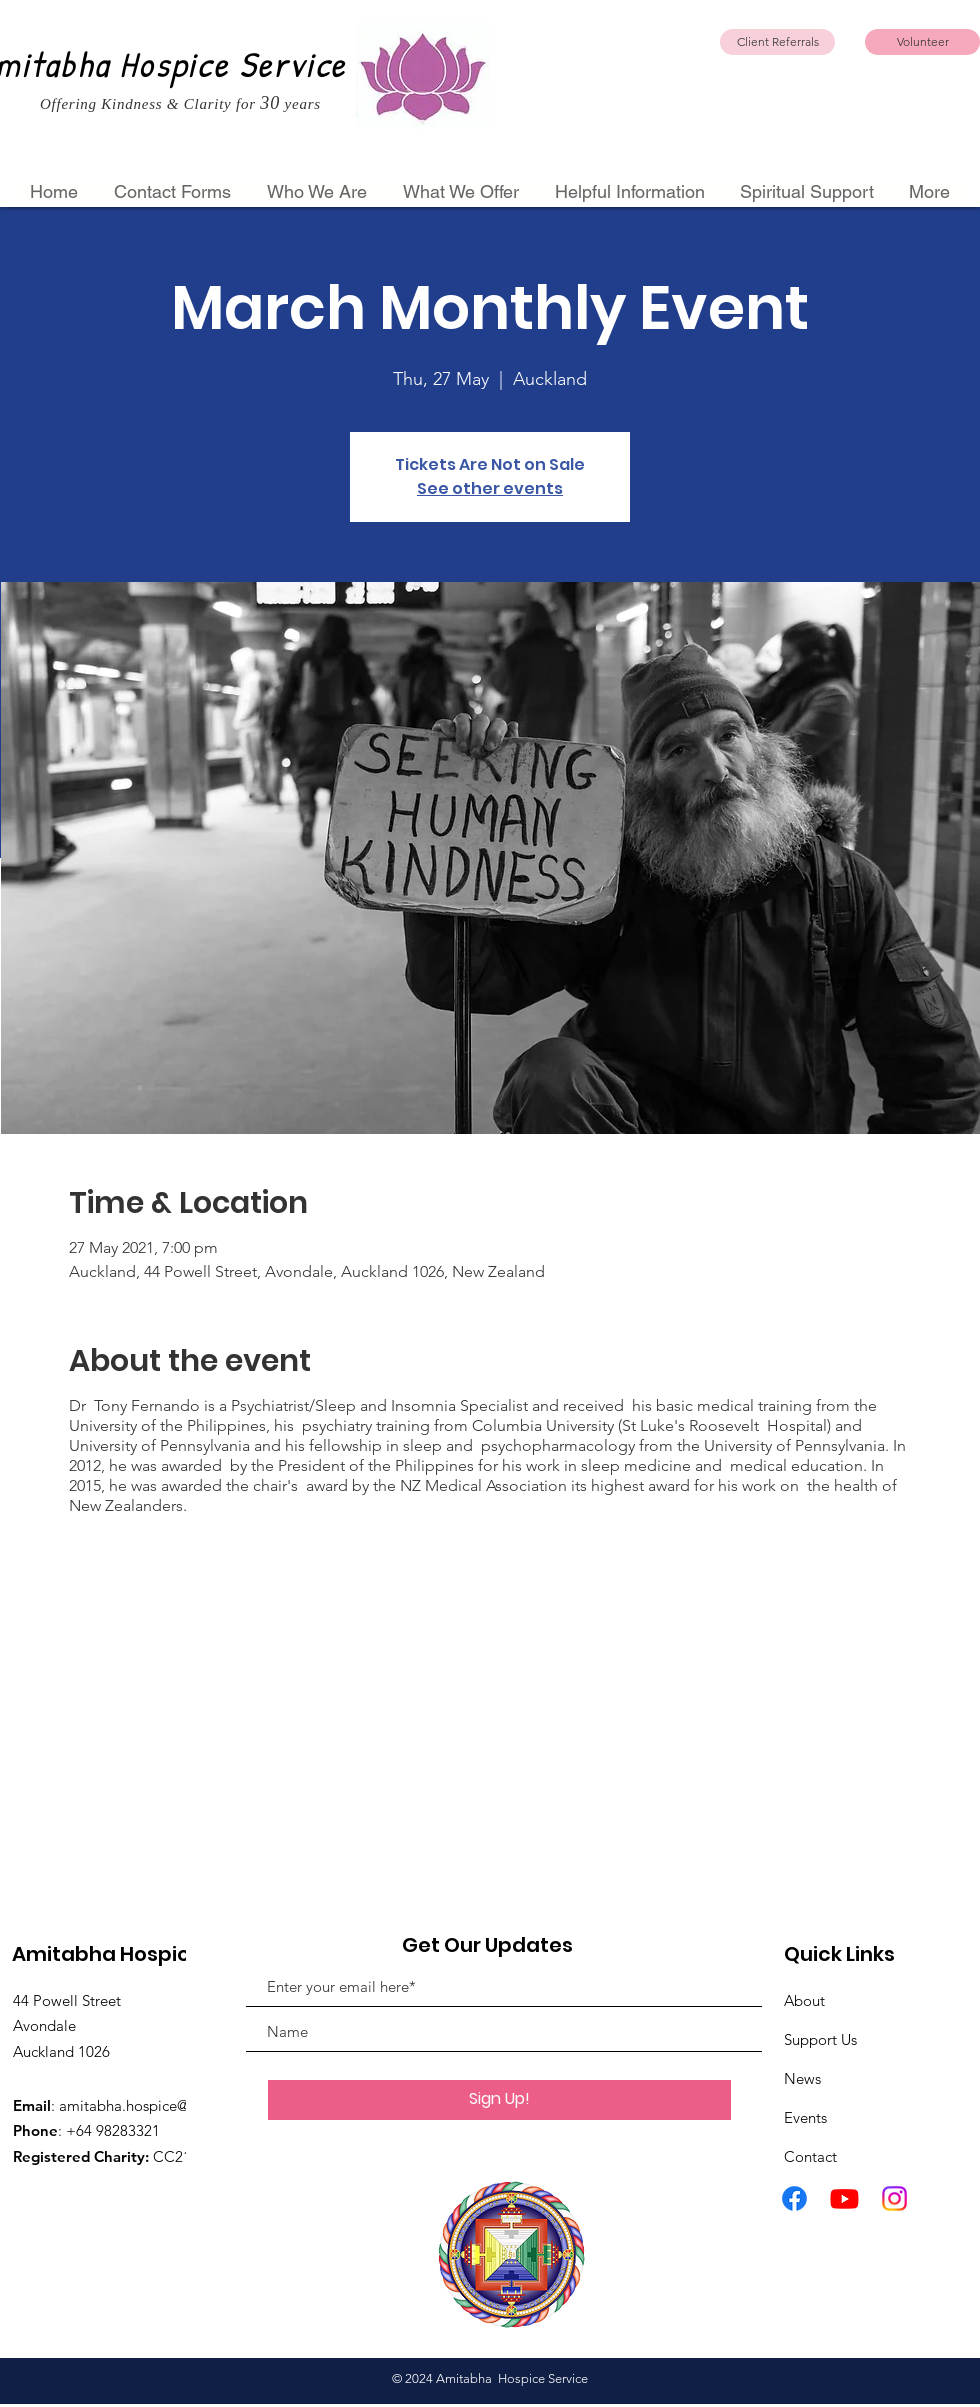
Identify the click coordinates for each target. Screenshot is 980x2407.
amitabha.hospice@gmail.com (159, 2105)
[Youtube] (844, 2198)
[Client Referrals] (777, 42)
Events (805, 2117)
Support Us (820, 2039)
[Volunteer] (922, 42)
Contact (810, 2156)
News (802, 2078)
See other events (490, 488)
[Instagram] (894, 2198)
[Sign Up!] (499, 2100)
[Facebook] (794, 2198)
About (804, 2000)
